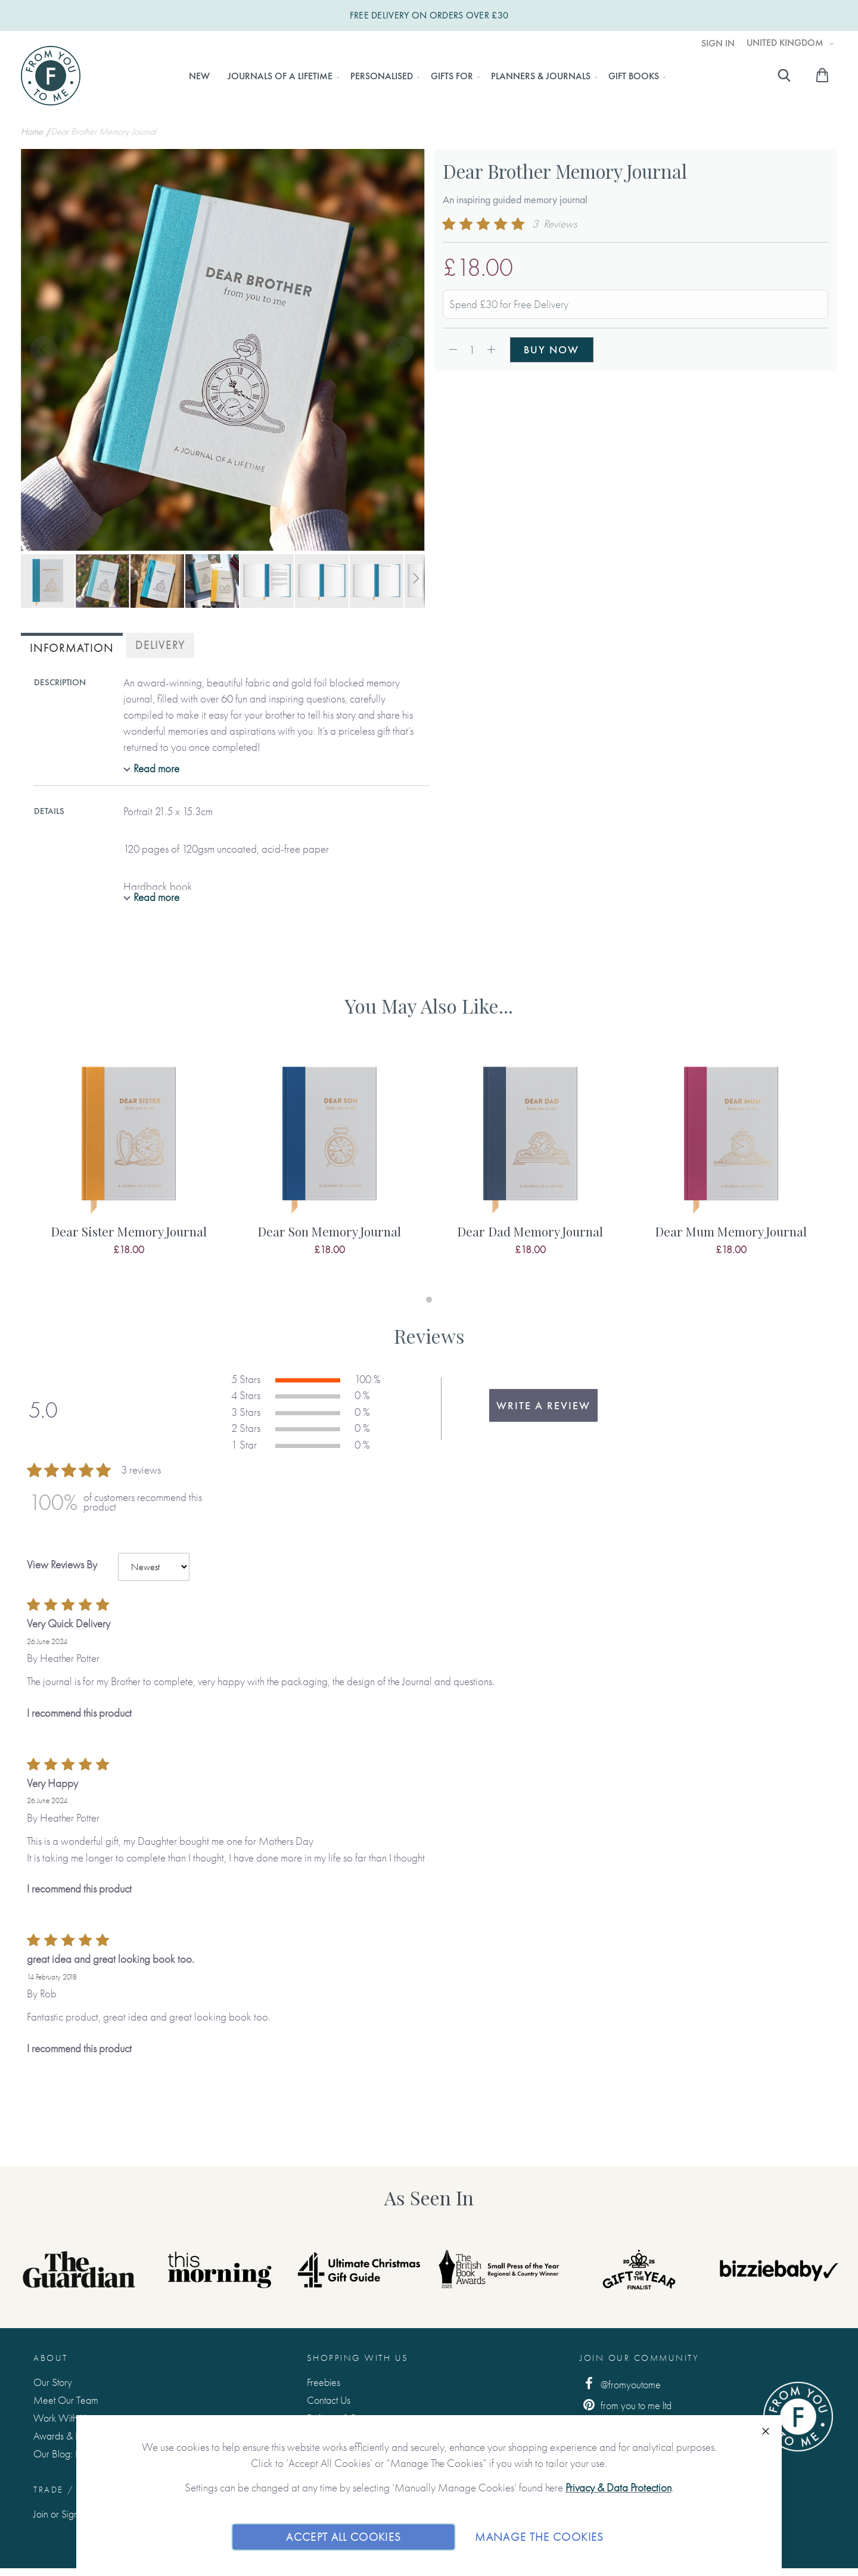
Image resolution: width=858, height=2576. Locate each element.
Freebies (323, 2382)
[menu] (423, 76)
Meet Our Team (65, 2400)
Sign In (718, 43)
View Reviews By (62, 1564)
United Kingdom (786, 43)
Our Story (52, 2382)
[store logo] (50, 75)
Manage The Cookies (539, 2536)
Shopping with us (358, 2358)
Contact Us (328, 2400)
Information (72, 648)
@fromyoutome (620, 2383)
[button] (45, 351)
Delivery (160, 645)
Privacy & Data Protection (618, 2487)
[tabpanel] (128, 1167)
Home (33, 131)
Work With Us (61, 2418)
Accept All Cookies (343, 2536)
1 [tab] (429, 1300)
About (50, 2358)
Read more (156, 768)
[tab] (72, 647)
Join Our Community (639, 2358)
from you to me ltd (626, 2404)
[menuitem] (199, 76)
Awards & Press (64, 2436)
